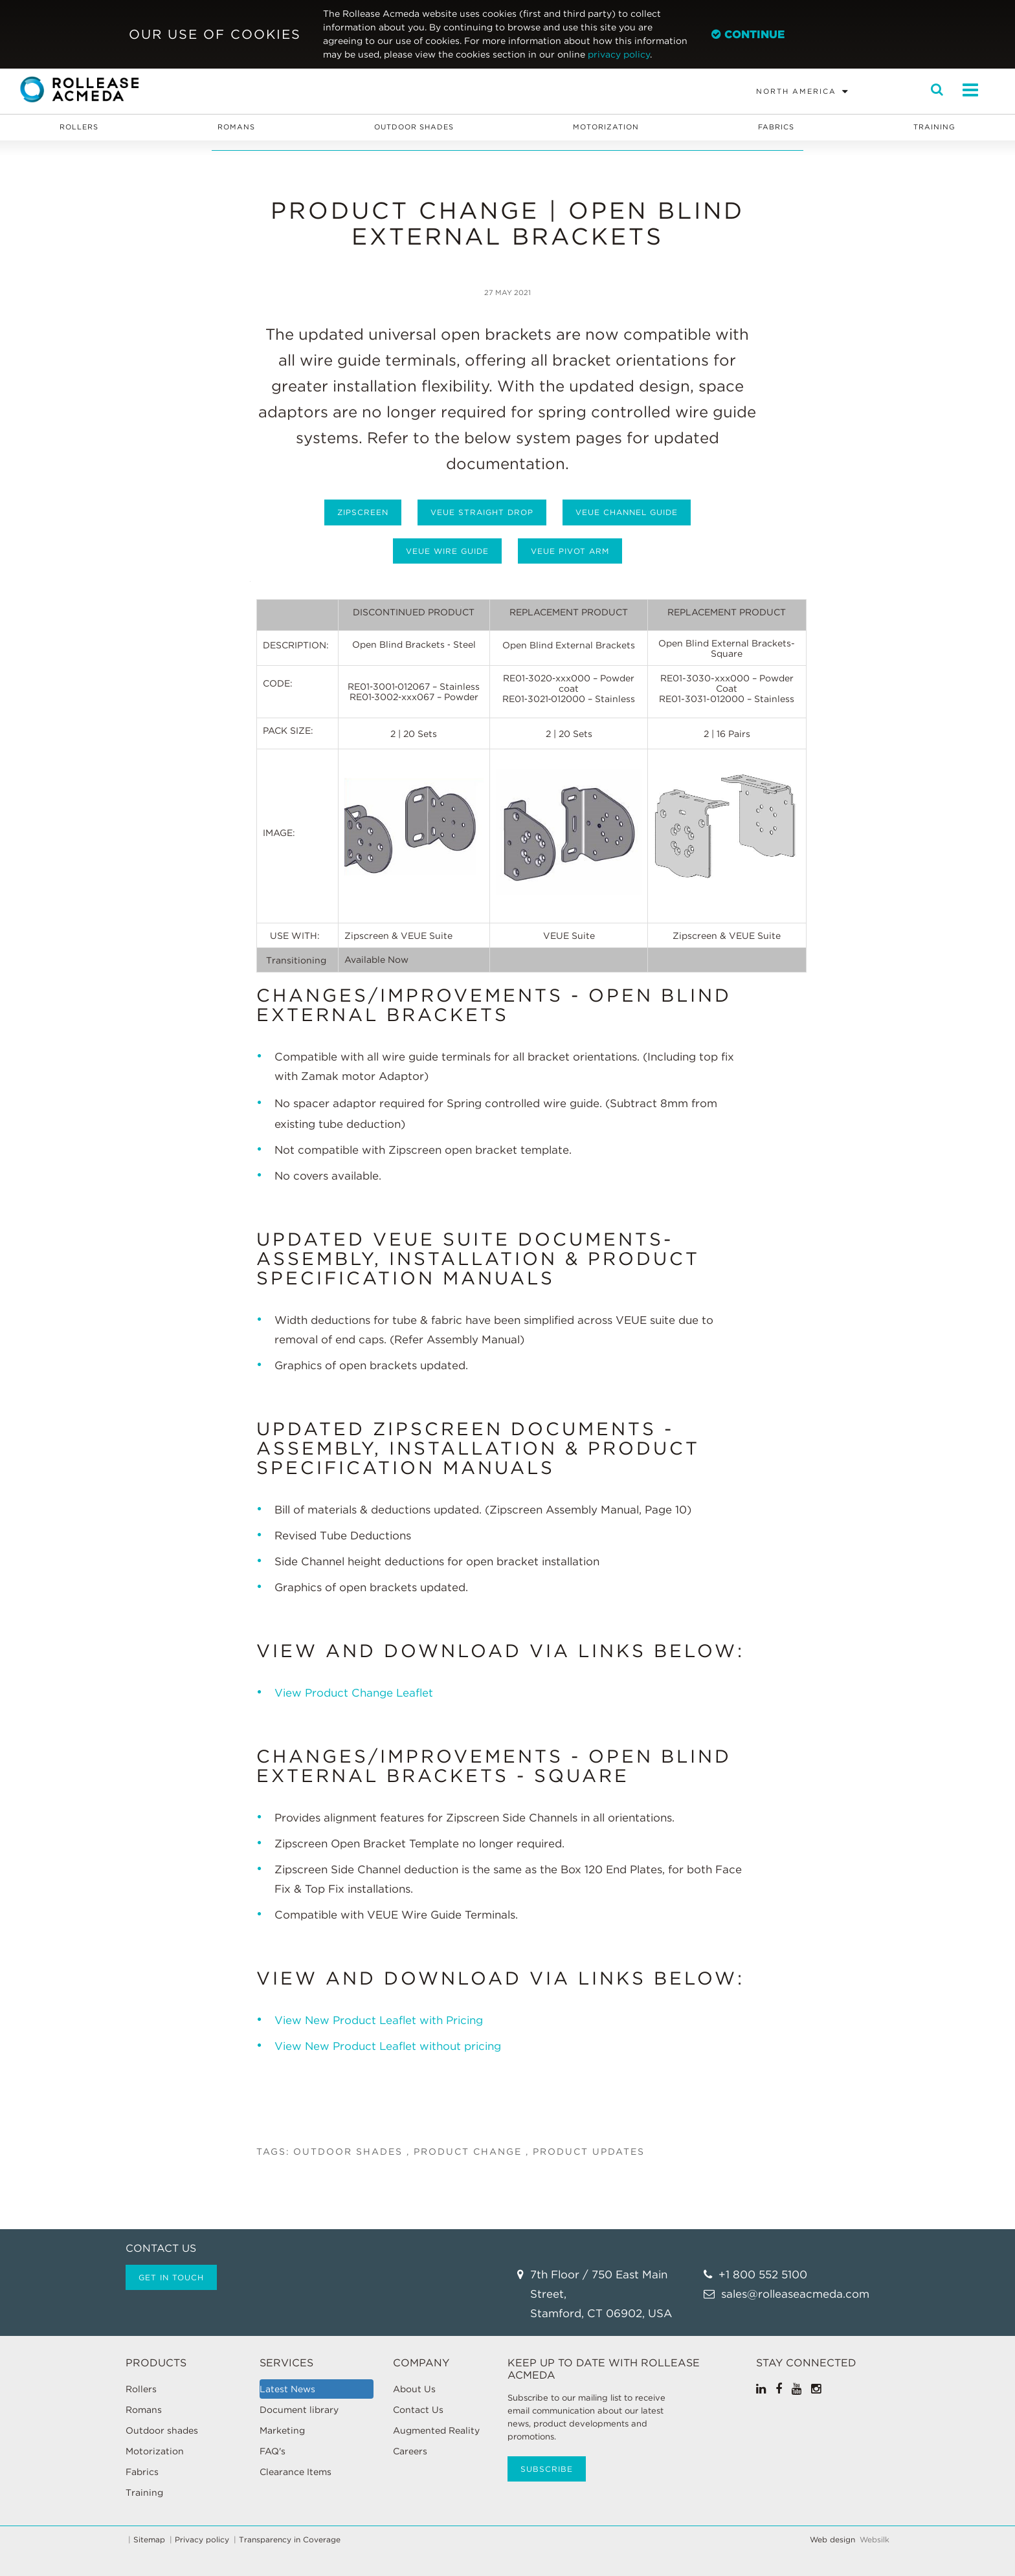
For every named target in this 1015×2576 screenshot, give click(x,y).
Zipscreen (362, 512)
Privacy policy (202, 2540)
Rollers (79, 126)
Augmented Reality (436, 2430)
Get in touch (171, 2277)
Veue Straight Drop (481, 512)
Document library (299, 2410)
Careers (410, 2451)
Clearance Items (295, 2472)
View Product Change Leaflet (353, 1692)
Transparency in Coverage (289, 2540)
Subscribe (546, 2469)
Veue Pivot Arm (570, 551)
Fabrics (776, 126)
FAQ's (272, 2451)
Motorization (606, 126)
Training (934, 126)
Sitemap (149, 2540)
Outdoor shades (414, 126)
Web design (832, 2540)
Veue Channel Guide (626, 512)
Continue (748, 34)
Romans (236, 126)
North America (796, 91)
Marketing (282, 2430)
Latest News (287, 2389)
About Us (414, 2389)
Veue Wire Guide (447, 551)
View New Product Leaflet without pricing (387, 2046)
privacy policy (619, 54)
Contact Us (418, 2410)
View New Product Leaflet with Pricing (380, 2020)
